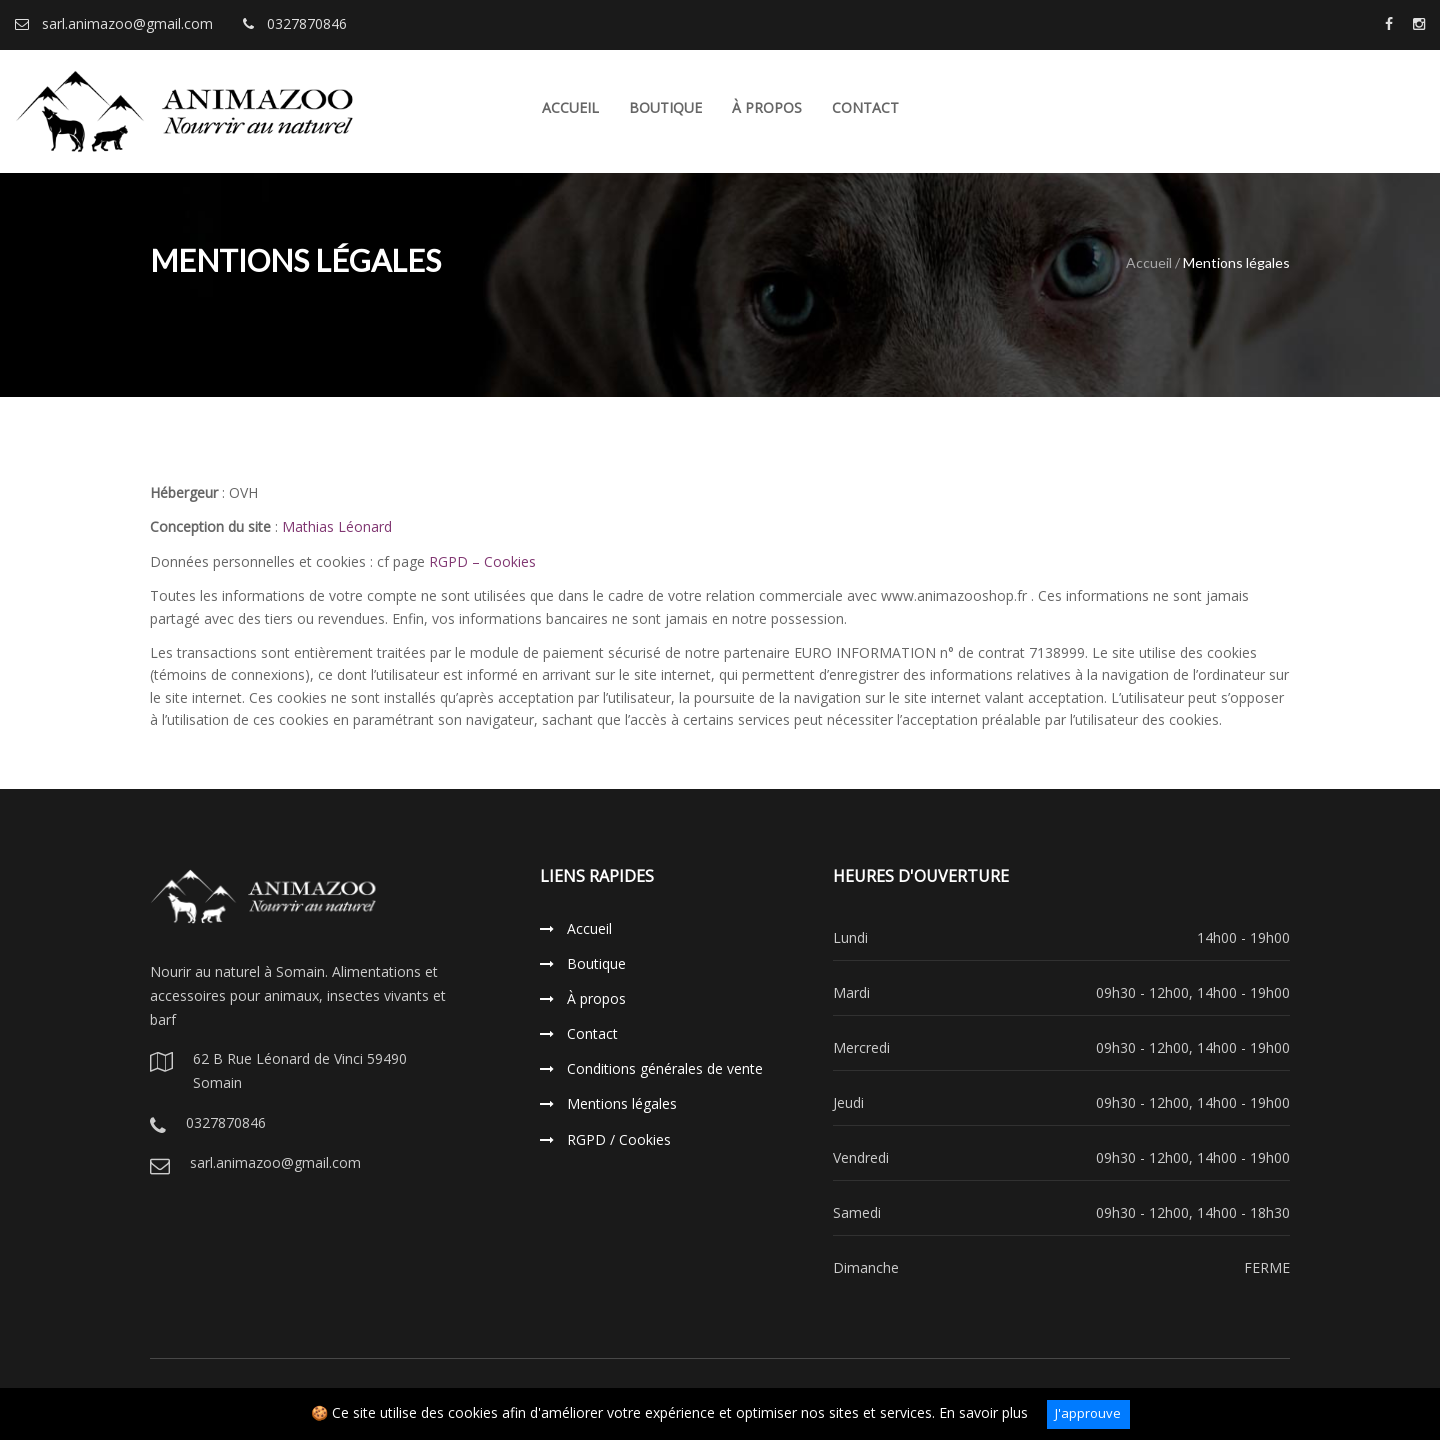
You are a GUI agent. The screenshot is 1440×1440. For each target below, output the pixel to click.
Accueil (570, 107)
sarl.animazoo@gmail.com (114, 23)
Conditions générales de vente (651, 1068)
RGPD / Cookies (605, 1139)
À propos (767, 107)
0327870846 (295, 23)
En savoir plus (983, 1412)
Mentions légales (608, 1103)
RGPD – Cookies (482, 561)
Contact (865, 107)
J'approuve (1088, 1413)
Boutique (665, 107)
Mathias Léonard (337, 526)
